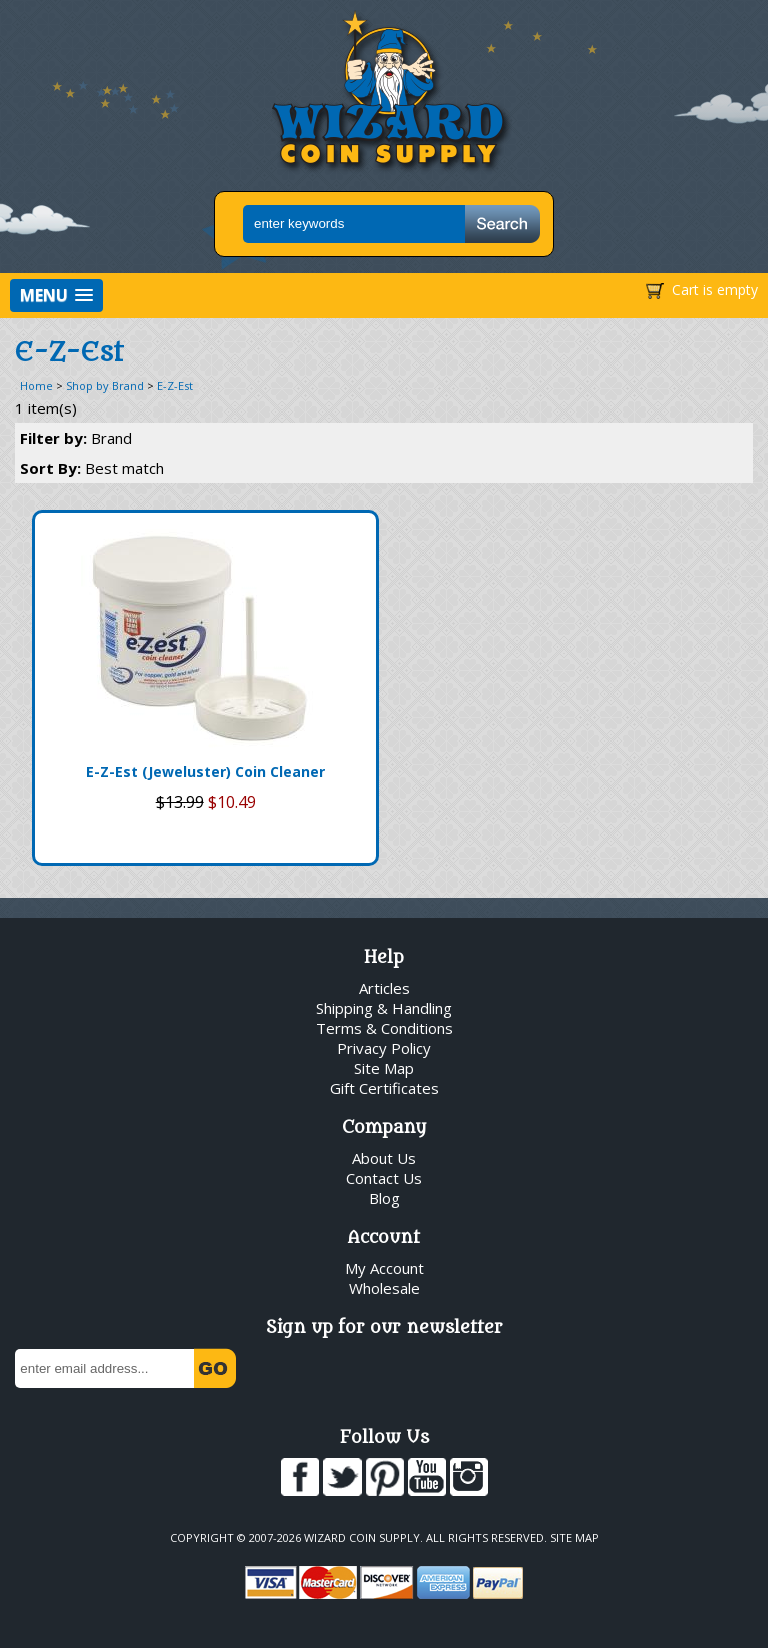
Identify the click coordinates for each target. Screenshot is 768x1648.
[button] (56, 295)
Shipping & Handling (384, 1008)
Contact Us (384, 1178)
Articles (384, 988)
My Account (384, 1268)
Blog (384, 1198)
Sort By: (92, 468)
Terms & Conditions (384, 1028)
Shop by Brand (105, 385)
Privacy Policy (384, 1048)
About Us (384, 1158)
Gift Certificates (384, 1088)
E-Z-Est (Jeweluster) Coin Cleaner (205, 771)
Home (36, 385)
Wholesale (384, 1288)
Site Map (384, 1068)
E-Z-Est (175, 385)
